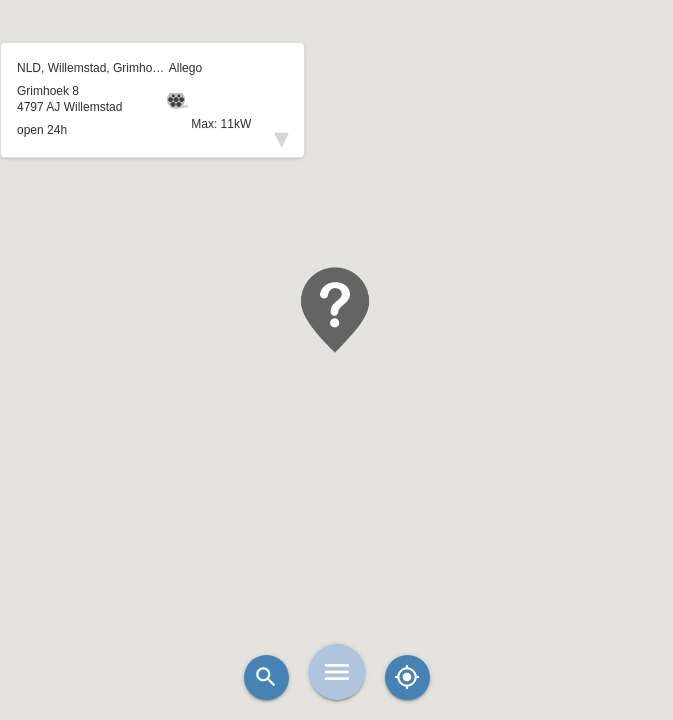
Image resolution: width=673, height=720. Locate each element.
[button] (337, 310)
